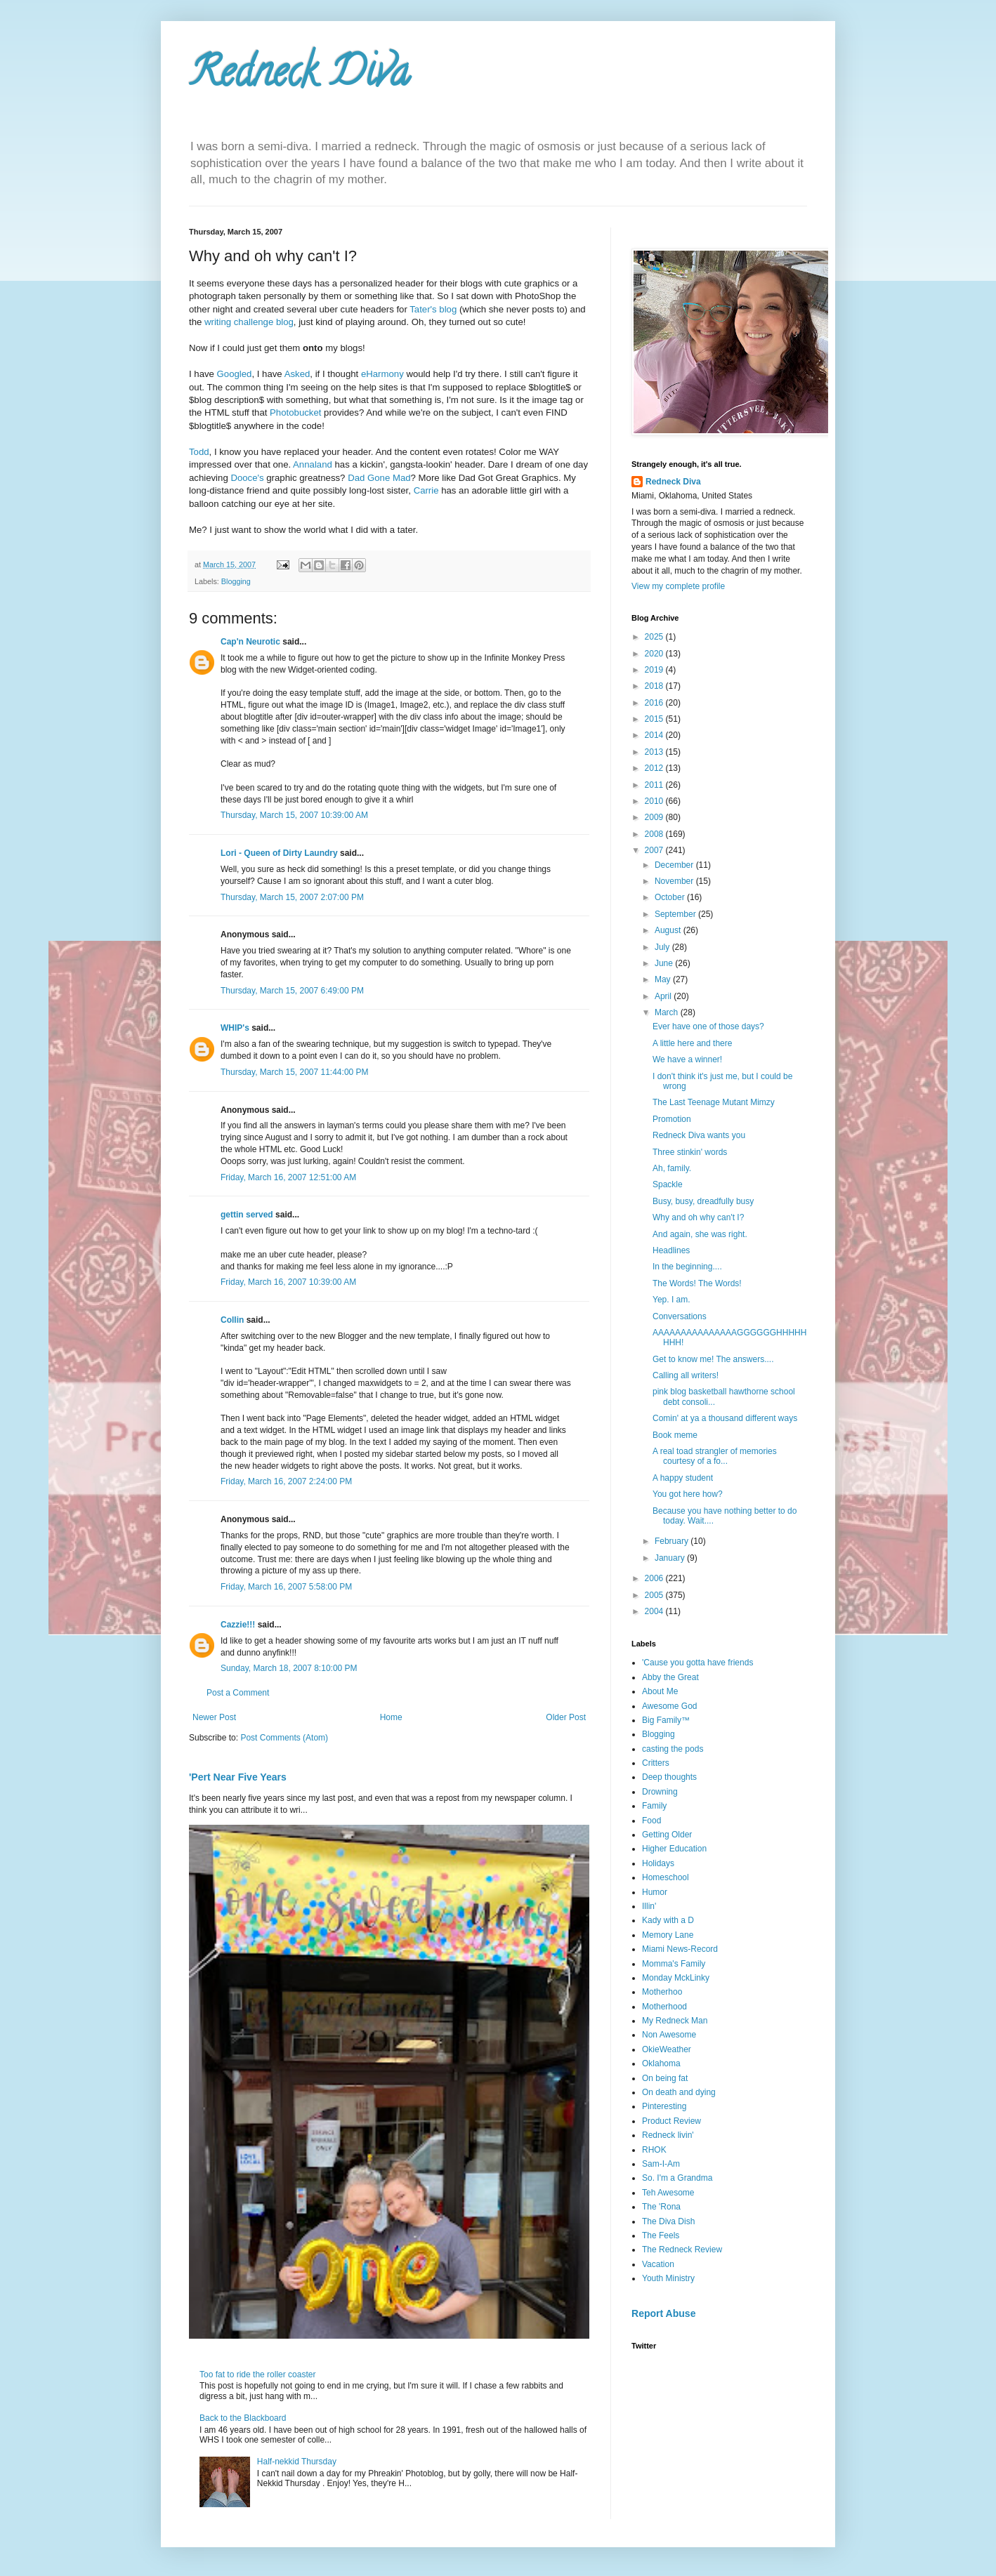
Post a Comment (238, 1693)
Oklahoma (661, 2063)
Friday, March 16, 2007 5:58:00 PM (286, 1587)
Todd (199, 452)
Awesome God (669, 1706)
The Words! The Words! (697, 1283)
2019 (655, 670)
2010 (655, 801)
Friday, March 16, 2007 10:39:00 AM (288, 1282)
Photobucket (295, 412)
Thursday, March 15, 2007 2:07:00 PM (292, 897)
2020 (655, 654)
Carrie (426, 490)
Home (391, 1717)
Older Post (566, 1717)
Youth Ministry (668, 2278)
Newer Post (214, 1717)
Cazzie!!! (238, 1625)
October (671, 897)
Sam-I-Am (661, 2164)
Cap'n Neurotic (250, 642)
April (664, 996)
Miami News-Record (680, 1949)
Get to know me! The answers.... (713, 1359)
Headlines (671, 1250)
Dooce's (246, 478)
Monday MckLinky (675, 1978)
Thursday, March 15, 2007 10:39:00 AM (294, 815)
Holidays (658, 1863)
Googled (234, 374)
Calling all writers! (686, 1375)
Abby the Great (670, 1677)
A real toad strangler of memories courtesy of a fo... (715, 1456)
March (668, 1012)
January (671, 1558)
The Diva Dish (668, 2221)
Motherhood (664, 2007)
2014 (655, 735)
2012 (655, 768)
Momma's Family (673, 1964)
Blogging (236, 581)
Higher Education (674, 1849)
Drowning (660, 1792)
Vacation (658, 2264)
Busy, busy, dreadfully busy (703, 1201)
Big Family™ (666, 1720)
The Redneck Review (682, 2249)
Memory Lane (667, 1935)
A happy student (683, 1478)
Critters (655, 1763)
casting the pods (672, 1749)
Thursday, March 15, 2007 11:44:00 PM (295, 1072)
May (664, 979)
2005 (655, 1595)
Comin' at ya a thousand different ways (725, 1418)
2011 (655, 785)
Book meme (675, 1435)
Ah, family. (672, 1168)
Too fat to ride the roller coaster (257, 2374)
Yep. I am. (671, 1299)
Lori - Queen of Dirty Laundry (279, 853)
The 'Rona (661, 2207)
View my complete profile (678, 586)
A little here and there (692, 1043)
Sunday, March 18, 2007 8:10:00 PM (289, 1668)
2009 (655, 817)
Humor (654, 1892)
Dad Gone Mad (379, 478)
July (663, 947)
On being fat (665, 2078)
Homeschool (665, 1877)
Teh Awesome (668, 2193)
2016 (655, 703)
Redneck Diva (299, 77)
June (665, 963)
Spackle (668, 1184)
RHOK (654, 2150)
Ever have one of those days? (708, 1026)
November (675, 881)
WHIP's (235, 1028)
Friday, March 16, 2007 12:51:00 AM (288, 1177)
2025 (655, 637)
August (669, 930)
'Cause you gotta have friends (697, 1662)
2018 (655, 686)
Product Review (671, 2121)
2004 (655, 1611)
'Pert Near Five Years (238, 1777)
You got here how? (688, 1494)
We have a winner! (687, 1059)
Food (651, 1820)
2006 (655, 1578)
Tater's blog (433, 309)
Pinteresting (664, 2106)
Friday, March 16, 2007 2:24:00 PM (286, 1481)
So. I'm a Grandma (677, 2178)
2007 (655, 850)
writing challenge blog (249, 322)
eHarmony (382, 374)
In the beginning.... (687, 1267)
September (676, 914)
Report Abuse (663, 2313)
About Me (660, 1691)
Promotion (672, 1119)
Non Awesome (669, 2035)
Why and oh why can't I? (698, 1217)
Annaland (312, 464)
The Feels (660, 2235)
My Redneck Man (674, 2021)
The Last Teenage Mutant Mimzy (714, 1102)
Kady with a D (668, 1920)
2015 (655, 719)
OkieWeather (666, 2049)
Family (654, 1806)
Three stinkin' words (690, 1152)
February (672, 1541)
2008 (655, 834)
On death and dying (679, 2092)
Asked (297, 374)
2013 (655, 752)
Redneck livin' (668, 2135)
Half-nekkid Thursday (296, 2461)
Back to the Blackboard (242, 2418)
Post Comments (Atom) (284, 1738)
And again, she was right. (700, 1234)
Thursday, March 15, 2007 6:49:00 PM (292, 991)
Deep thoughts (669, 1777)
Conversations (680, 1316)
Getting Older (667, 1834)
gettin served (247, 1215)
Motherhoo (662, 1992)
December (675, 865)
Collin (232, 1320)
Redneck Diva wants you (699, 1135)
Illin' (649, 1906)
